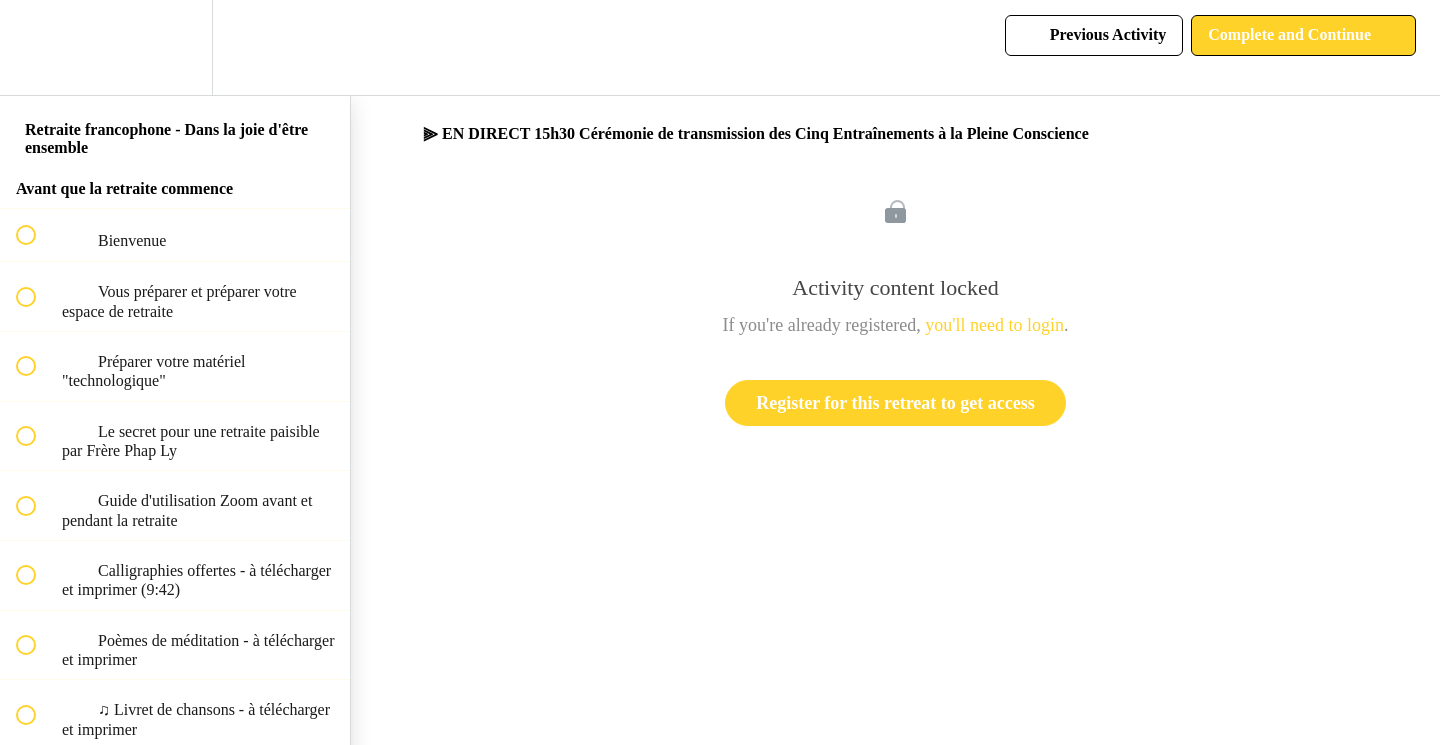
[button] (37, 47)
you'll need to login (994, 325)
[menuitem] (175, 47)
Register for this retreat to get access (895, 403)
